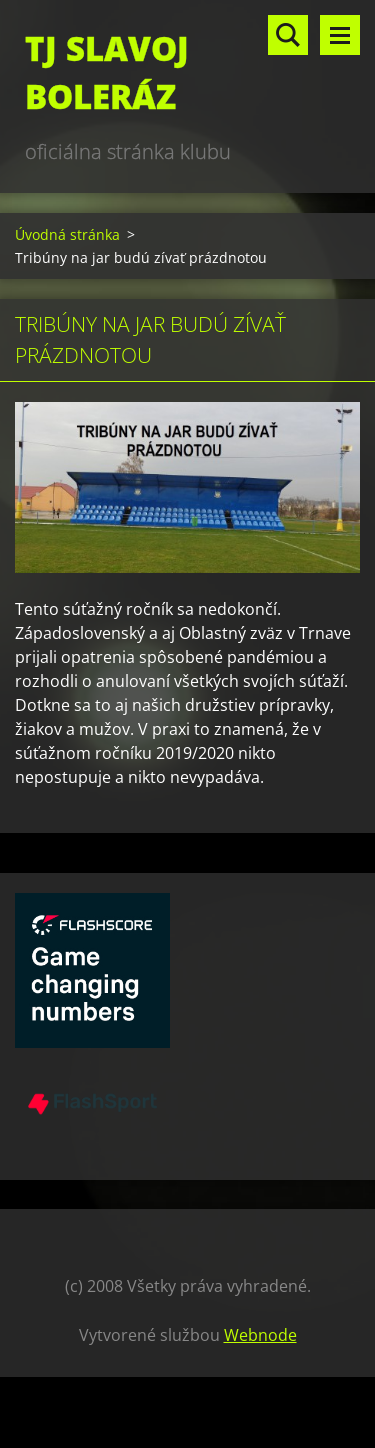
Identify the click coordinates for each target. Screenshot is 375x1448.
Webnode (260, 1335)
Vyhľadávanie (288, 35)
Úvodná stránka (67, 234)
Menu (340, 35)
